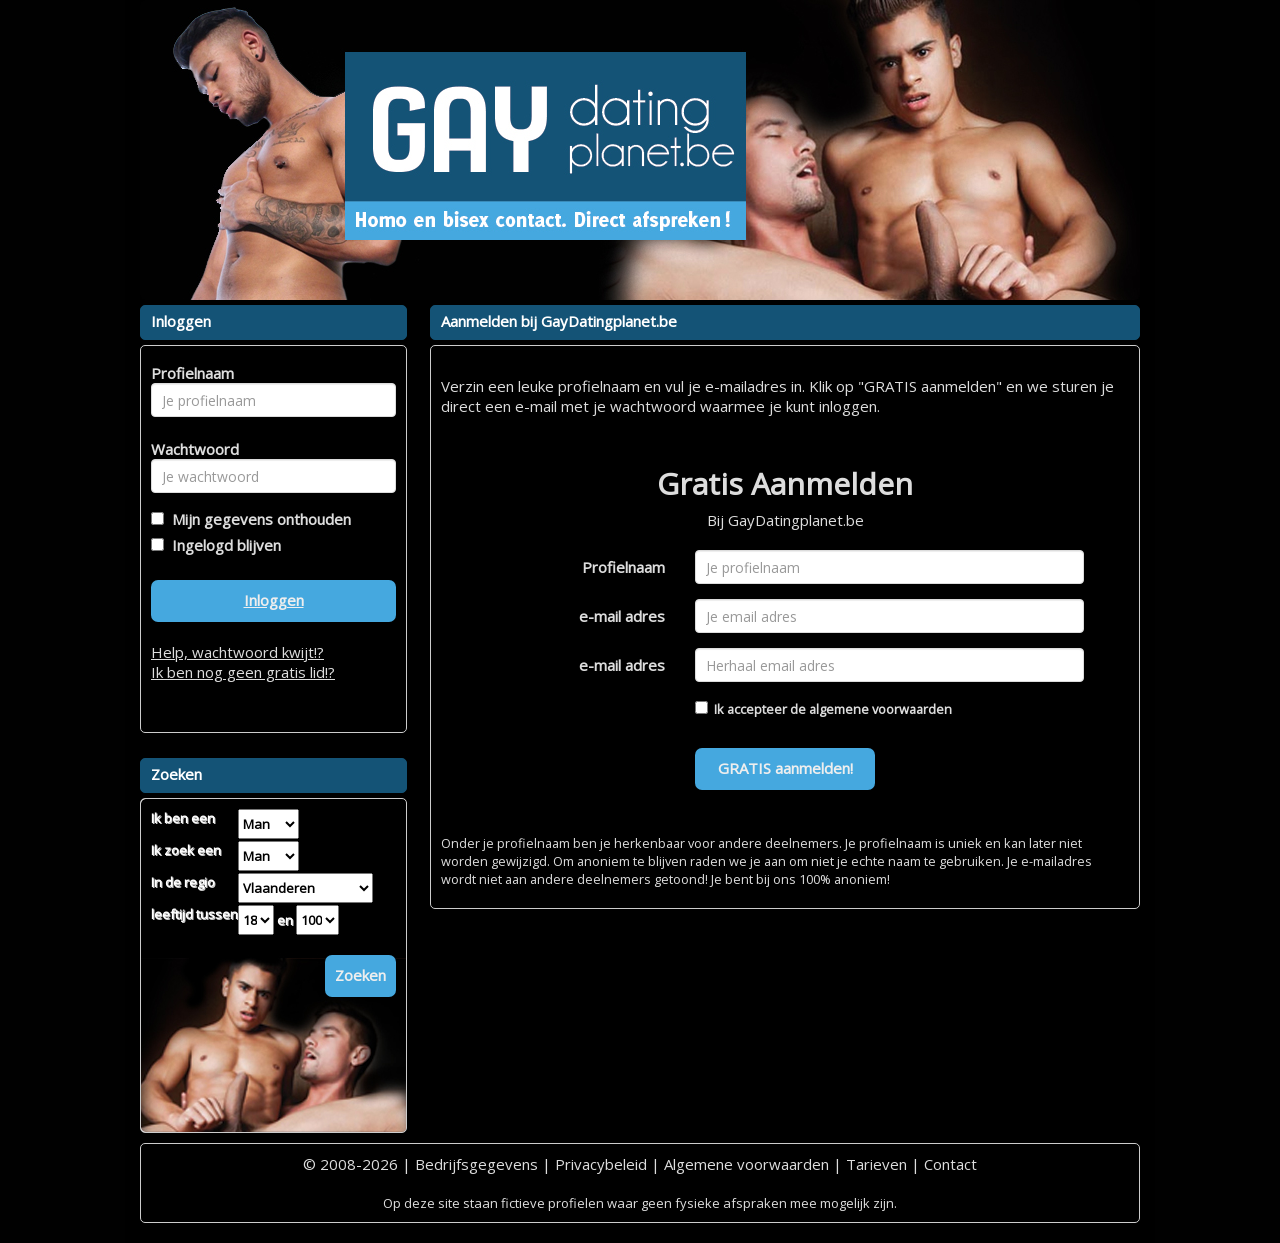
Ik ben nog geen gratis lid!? (243, 672)
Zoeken (360, 975)
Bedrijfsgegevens (476, 1164)
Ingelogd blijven (222, 545)
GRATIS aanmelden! (785, 768)
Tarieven (876, 1164)
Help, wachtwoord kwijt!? (237, 652)
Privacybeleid (601, 1164)
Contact (950, 1164)
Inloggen (274, 600)
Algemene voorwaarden (746, 1164)
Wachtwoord (189, 449)
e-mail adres (622, 616)
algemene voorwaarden (880, 709)
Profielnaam (623, 567)
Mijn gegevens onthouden (257, 519)
